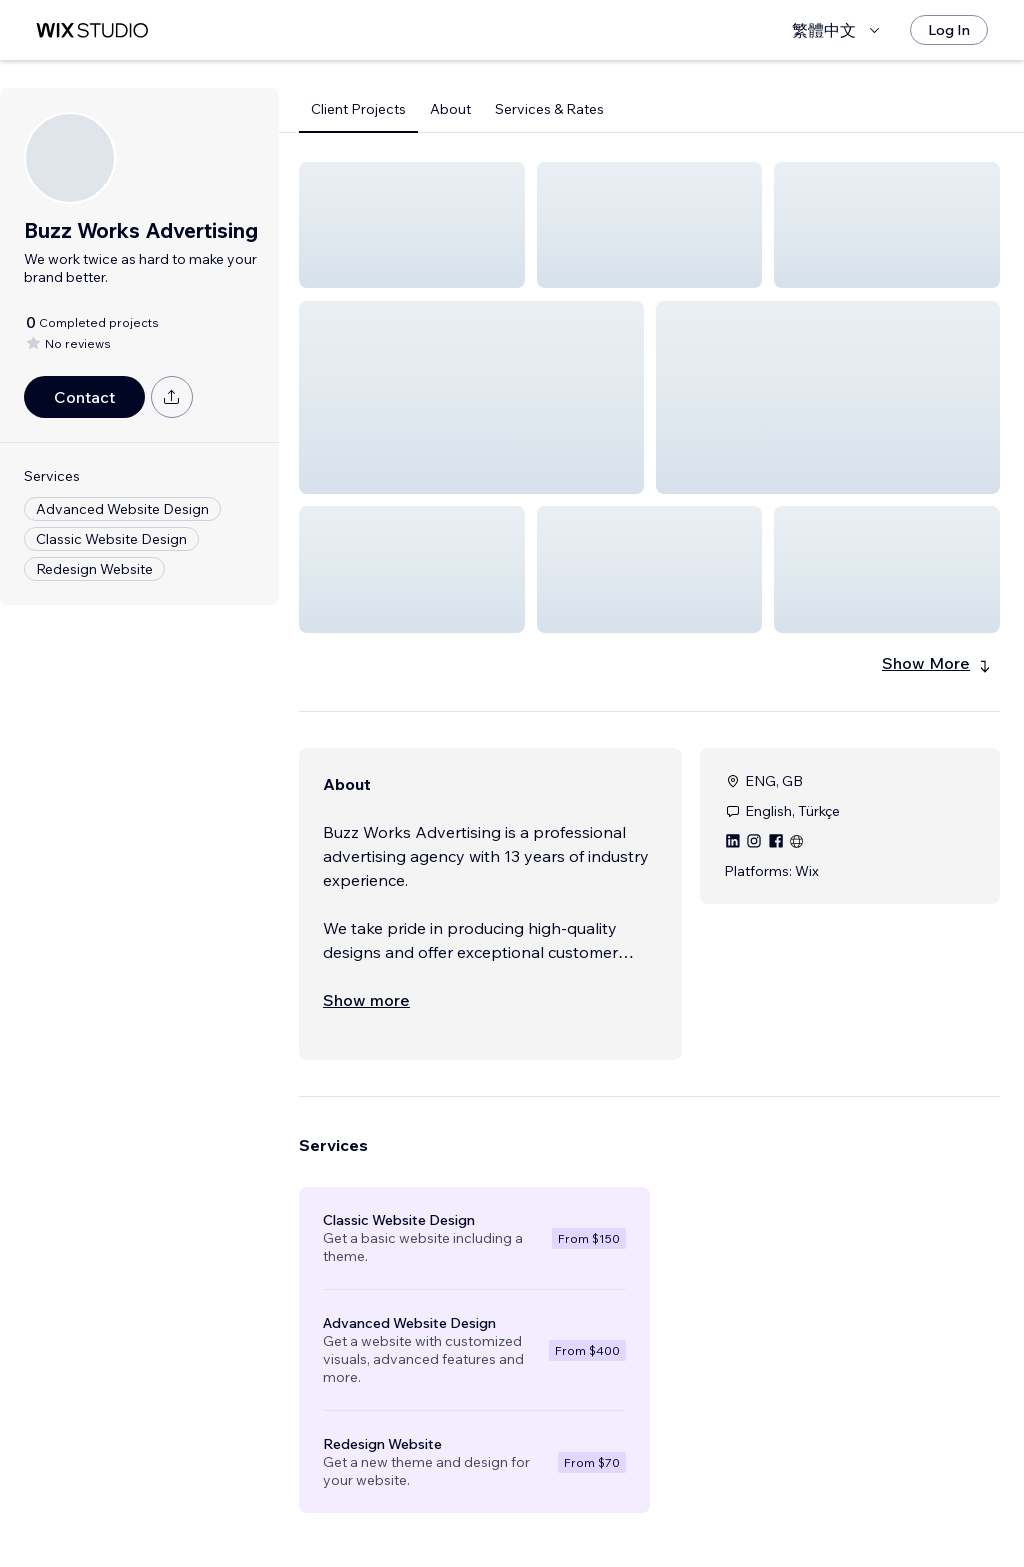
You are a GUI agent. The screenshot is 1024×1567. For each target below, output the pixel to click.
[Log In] (949, 30)
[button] (412, 225)
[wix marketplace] (92, 30)
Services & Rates (549, 109)
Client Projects (358, 109)
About (450, 109)
